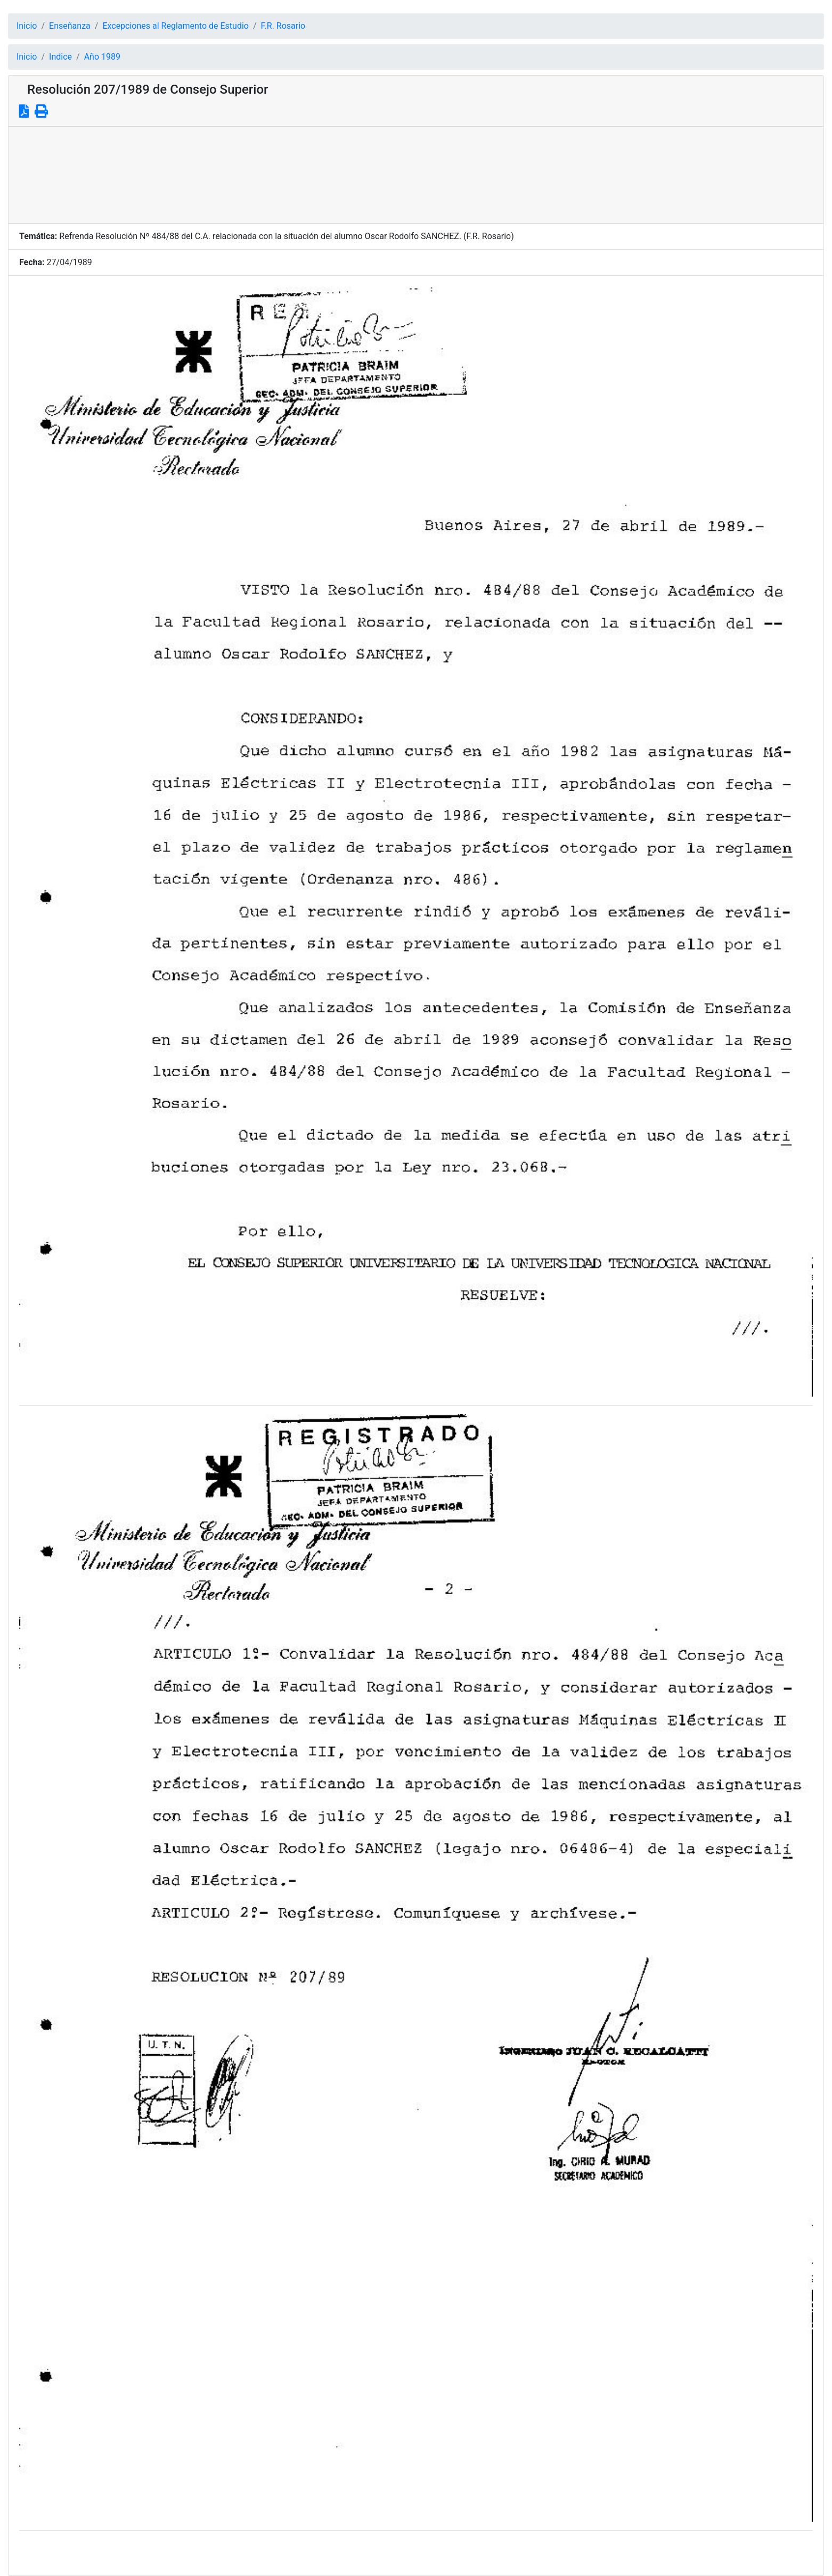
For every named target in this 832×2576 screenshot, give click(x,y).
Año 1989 (102, 57)
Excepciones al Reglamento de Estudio (175, 26)
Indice (60, 57)
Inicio (27, 26)
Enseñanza (70, 26)
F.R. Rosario (283, 26)
